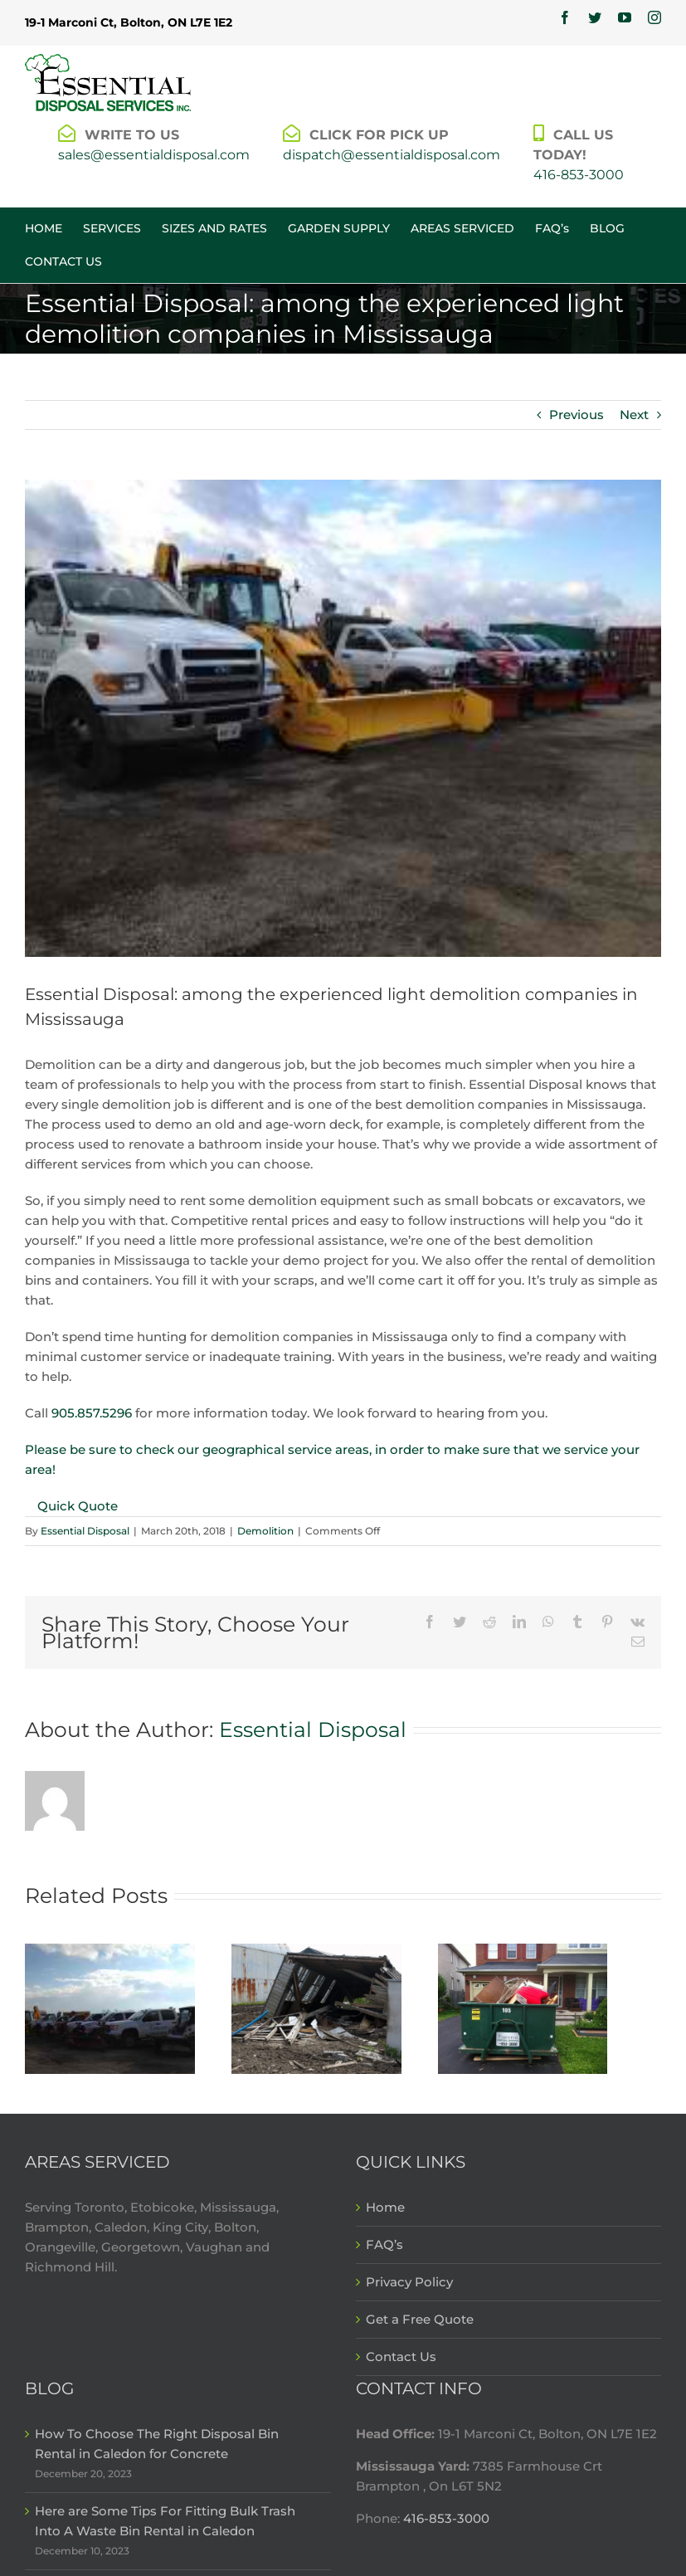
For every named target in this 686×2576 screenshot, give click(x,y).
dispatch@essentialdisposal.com (391, 155)
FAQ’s (384, 2244)
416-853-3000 (578, 175)
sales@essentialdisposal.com (154, 155)
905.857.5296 (91, 1413)
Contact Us (401, 2356)
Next (634, 414)
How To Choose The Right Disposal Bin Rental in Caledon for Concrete (157, 2443)
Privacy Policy (409, 2282)
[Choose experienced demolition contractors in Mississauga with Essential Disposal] (316, 2008)
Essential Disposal (85, 1531)
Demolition (265, 1531)
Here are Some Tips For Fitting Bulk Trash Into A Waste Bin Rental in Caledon (165, 2521)
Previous (576, 414)
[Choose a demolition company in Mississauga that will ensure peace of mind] (110, 2008)
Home (385, 2207)
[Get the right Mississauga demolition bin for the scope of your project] (523, 2008)
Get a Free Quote (420, 2319)
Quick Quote (77, 1506)
